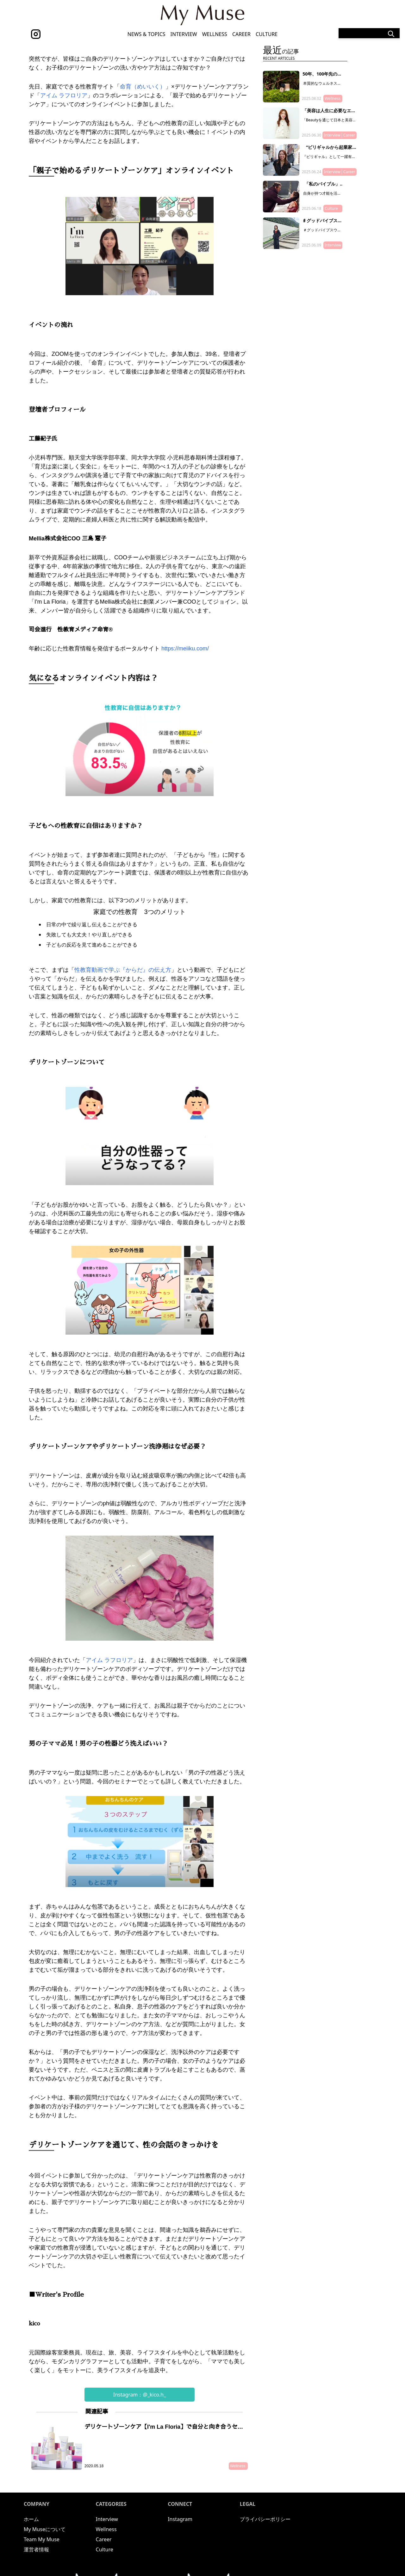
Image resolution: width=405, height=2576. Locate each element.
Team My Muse (41, 2539)
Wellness (214, 34)
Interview (184, 34)
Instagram (180, 2519)
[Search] (369, 33)
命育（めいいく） (142, 86)
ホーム (31, 2519)
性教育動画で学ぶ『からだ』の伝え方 (122, 970)
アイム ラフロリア (63, 95)
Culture (266, 34)
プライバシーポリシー (265, 2519)
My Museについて (44, 2529)
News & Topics (146, 34)
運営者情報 (36, 2549)
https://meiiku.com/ (185, 648)
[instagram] (35, 34)
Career (241, 34)
